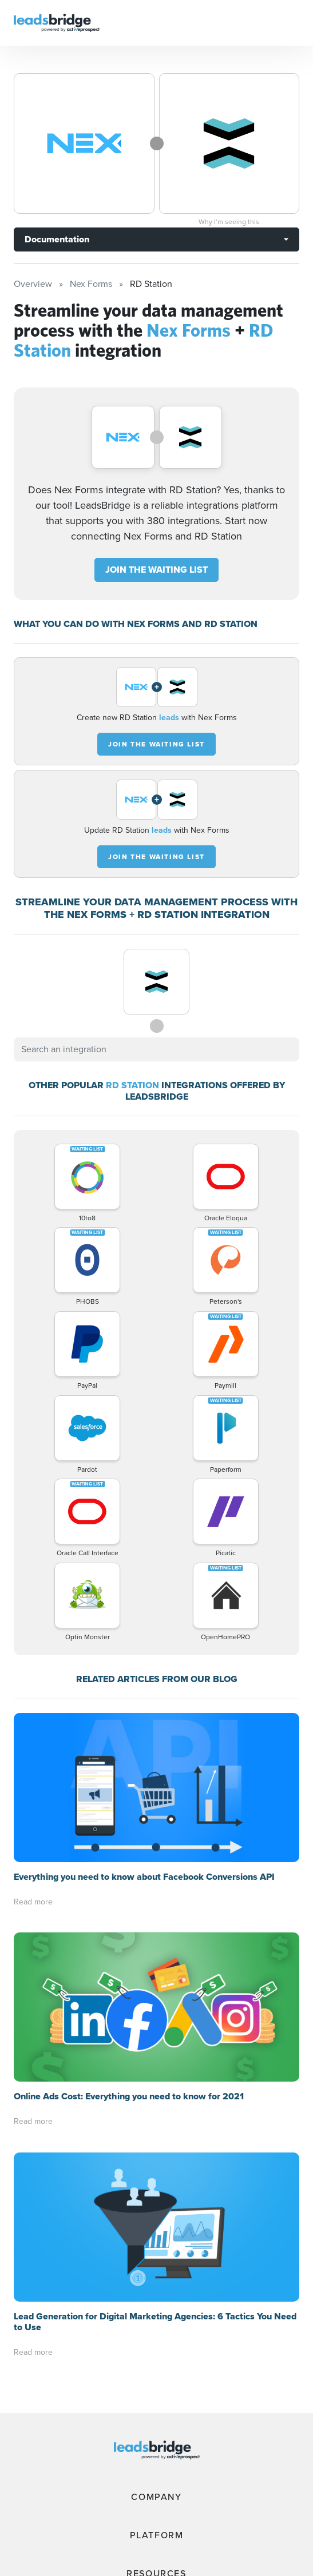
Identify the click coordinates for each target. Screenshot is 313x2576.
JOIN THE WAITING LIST (156, 569)
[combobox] (156, 1049)
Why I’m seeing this (229, 221)
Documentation (57, 239)
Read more (33, 1902)
